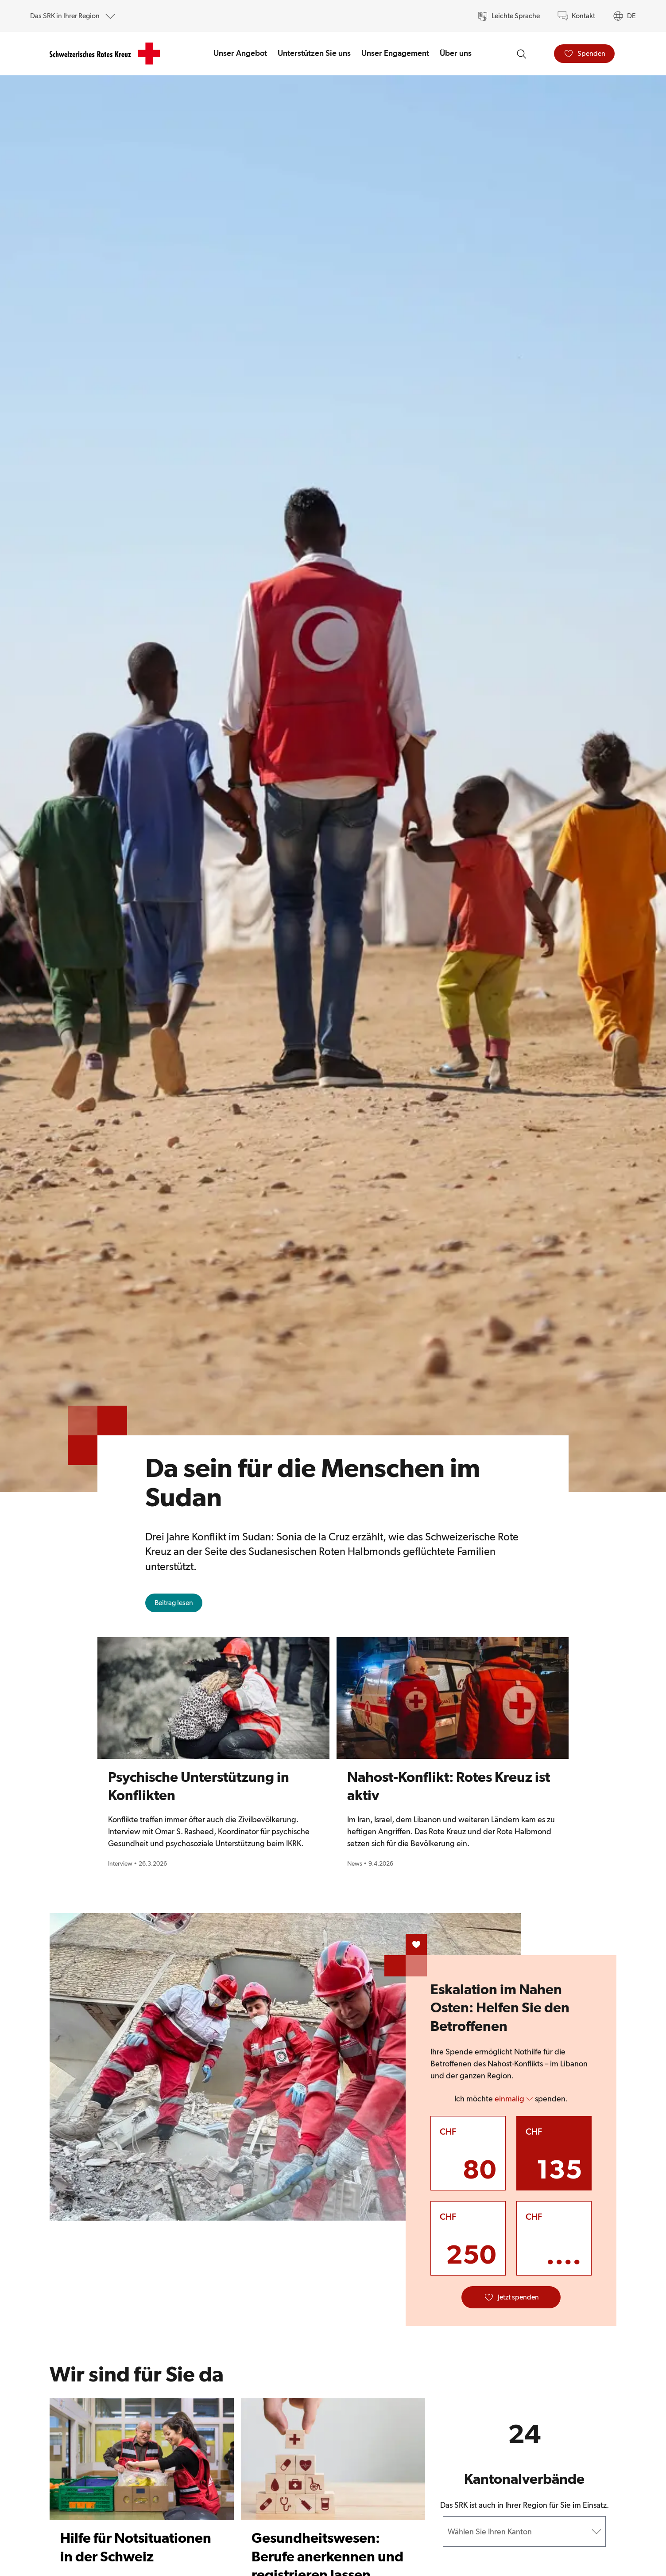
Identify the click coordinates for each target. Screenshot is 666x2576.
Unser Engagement (395, 53)
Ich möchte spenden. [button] (511, 2098)
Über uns (456, 53)
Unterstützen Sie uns (314, 53)
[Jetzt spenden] (511, 2297)
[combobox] (448, 2531)
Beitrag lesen (178, 1605)
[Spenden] (584, 53)
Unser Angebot (240, 53)
